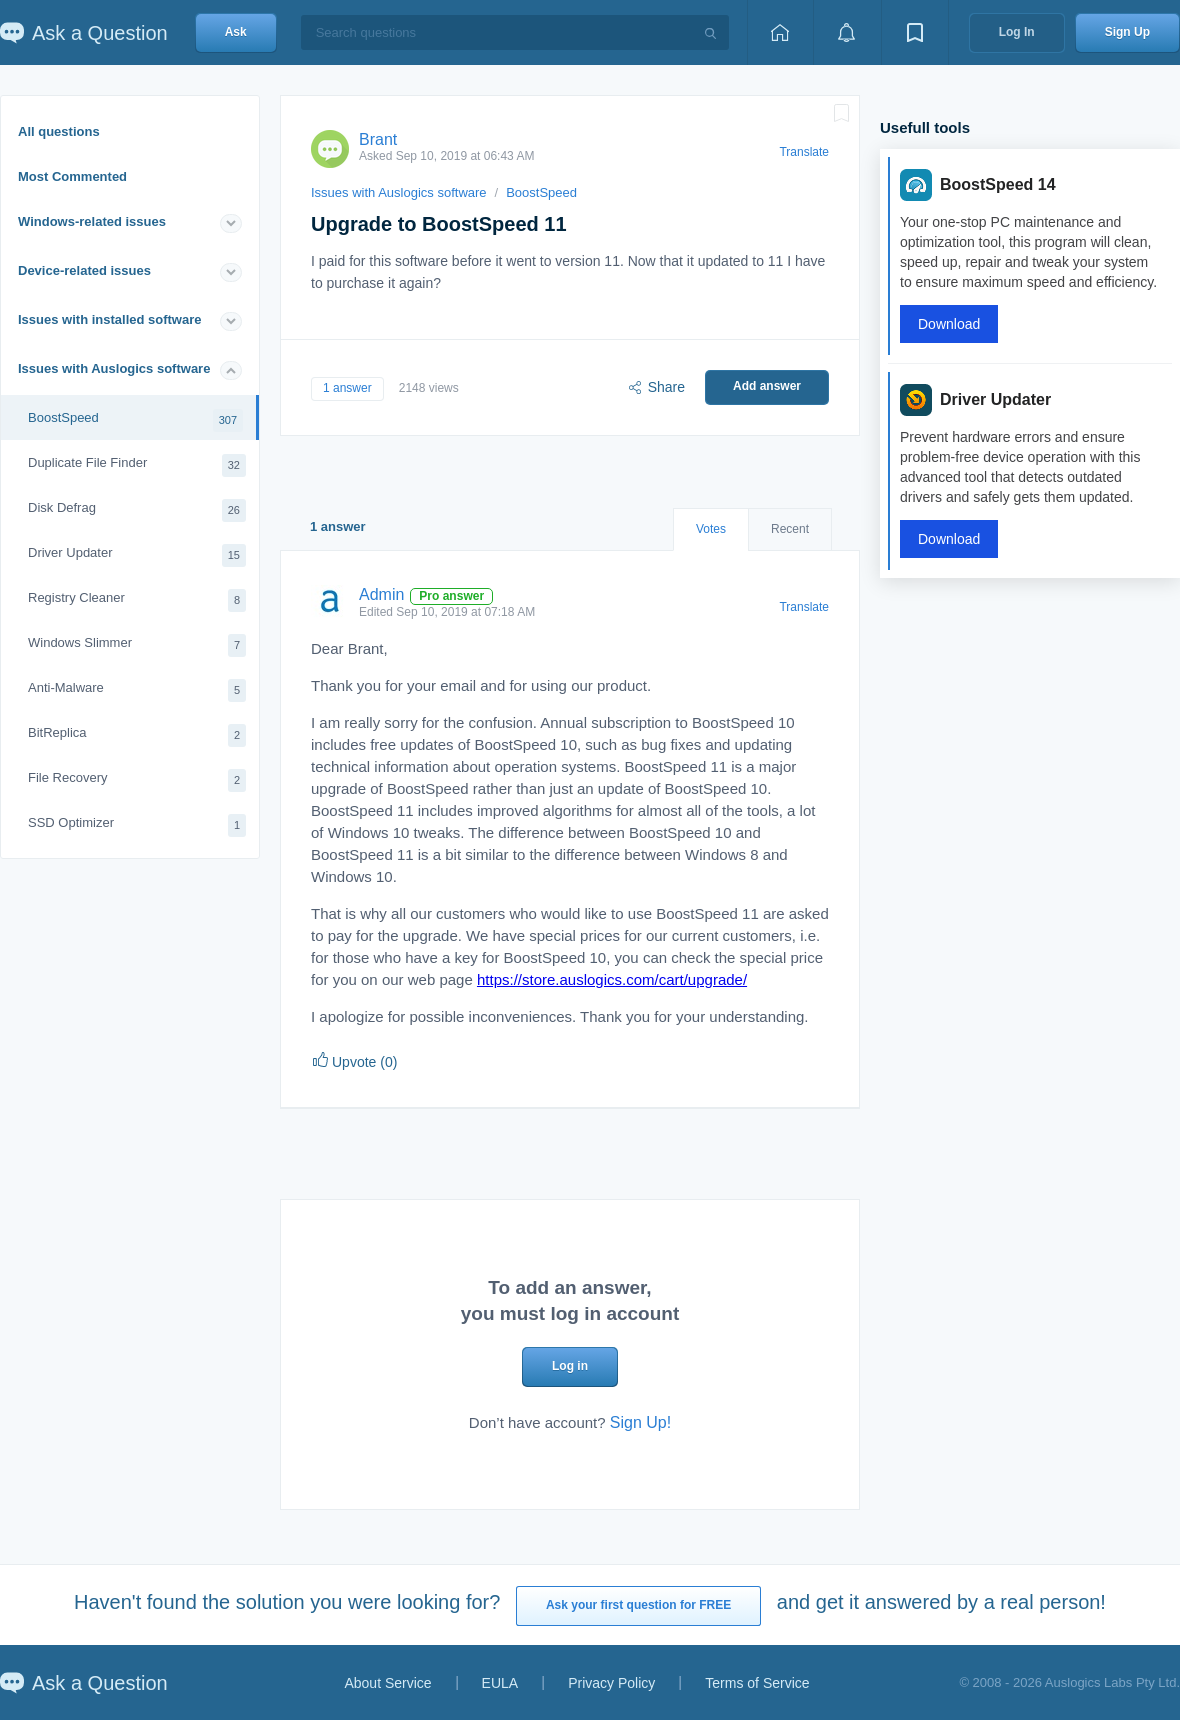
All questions (59, 131)
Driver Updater (137, 555)
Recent (790, 529)
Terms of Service (757, 1683)
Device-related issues (84, 270)
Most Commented (72, 176)
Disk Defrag (137, 510)
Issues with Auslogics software (114, 368)
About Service (387, 1683)
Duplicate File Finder (137, 465)
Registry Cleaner (137, 600)
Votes (711, 529)
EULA (500, 1683)
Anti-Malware (137, 690)
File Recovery (137, 780)
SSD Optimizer (137, 825)
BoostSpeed (135, 420)
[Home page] (780, 32)
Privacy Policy (611, 1683)
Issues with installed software (110, 319)
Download (949, 324)
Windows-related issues (92, 221)
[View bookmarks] (915, 32)
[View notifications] (847, 32)
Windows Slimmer (137, 645)
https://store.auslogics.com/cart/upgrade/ (612, 979)
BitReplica (137, 735)
